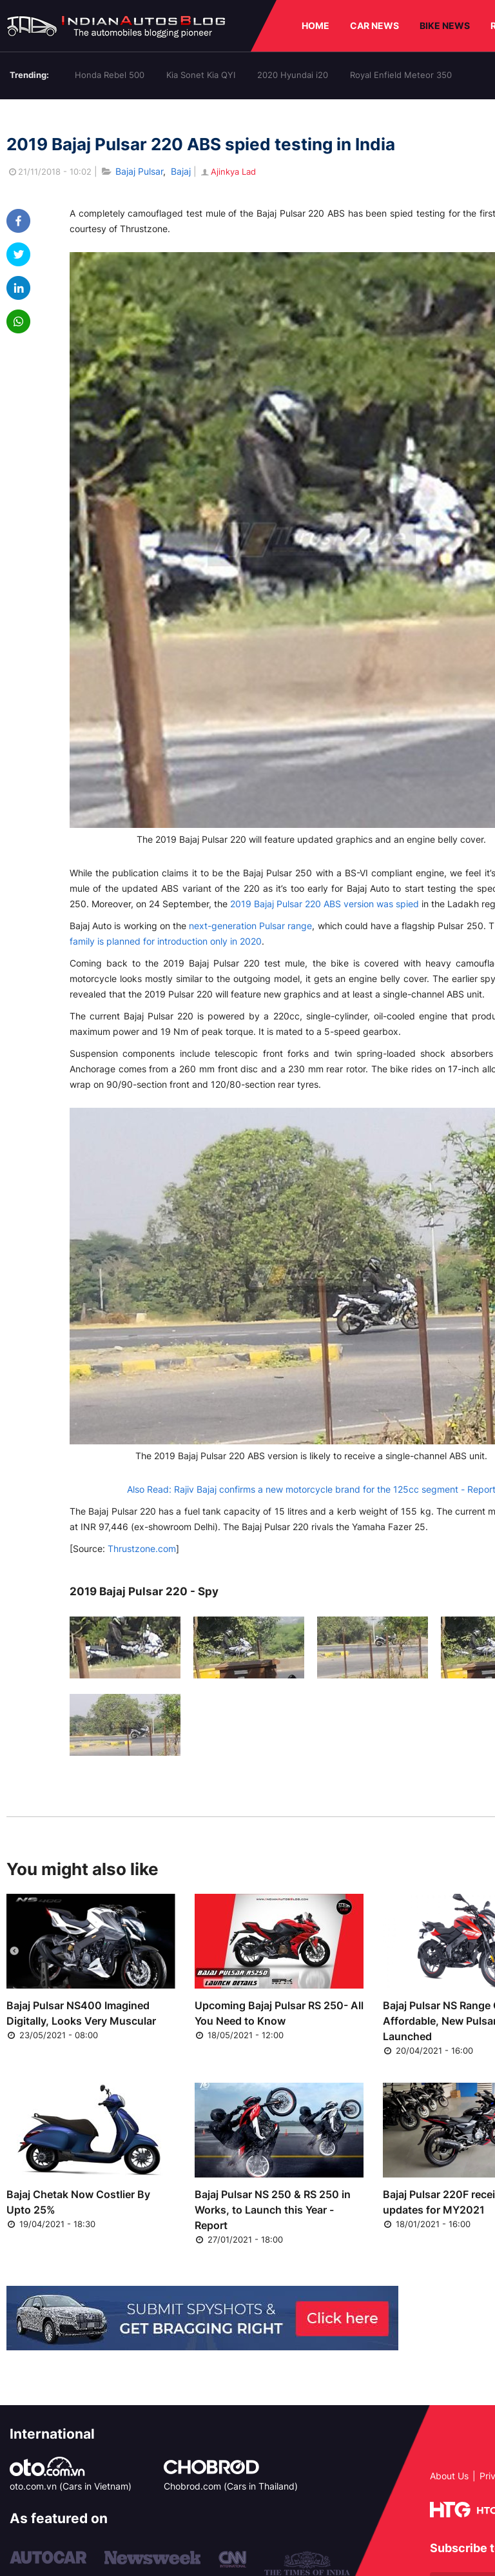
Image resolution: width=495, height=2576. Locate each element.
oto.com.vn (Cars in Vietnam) (70, 2486)
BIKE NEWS (445, 25)
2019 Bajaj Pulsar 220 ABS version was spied (324, 903)
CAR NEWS (374, 25)
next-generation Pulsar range (250, 925)
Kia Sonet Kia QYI (200, 75)
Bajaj (181, 171)
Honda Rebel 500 (109, 75)
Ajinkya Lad (227, 171)
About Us (449, 2475)
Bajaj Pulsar (139, 171)
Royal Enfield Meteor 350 (401, 75)
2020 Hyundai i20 (292, 75)
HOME (315, 25)
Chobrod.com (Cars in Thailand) (231, 2486)
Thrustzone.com (142, 1548)
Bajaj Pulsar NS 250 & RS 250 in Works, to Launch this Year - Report (273, 2210)
